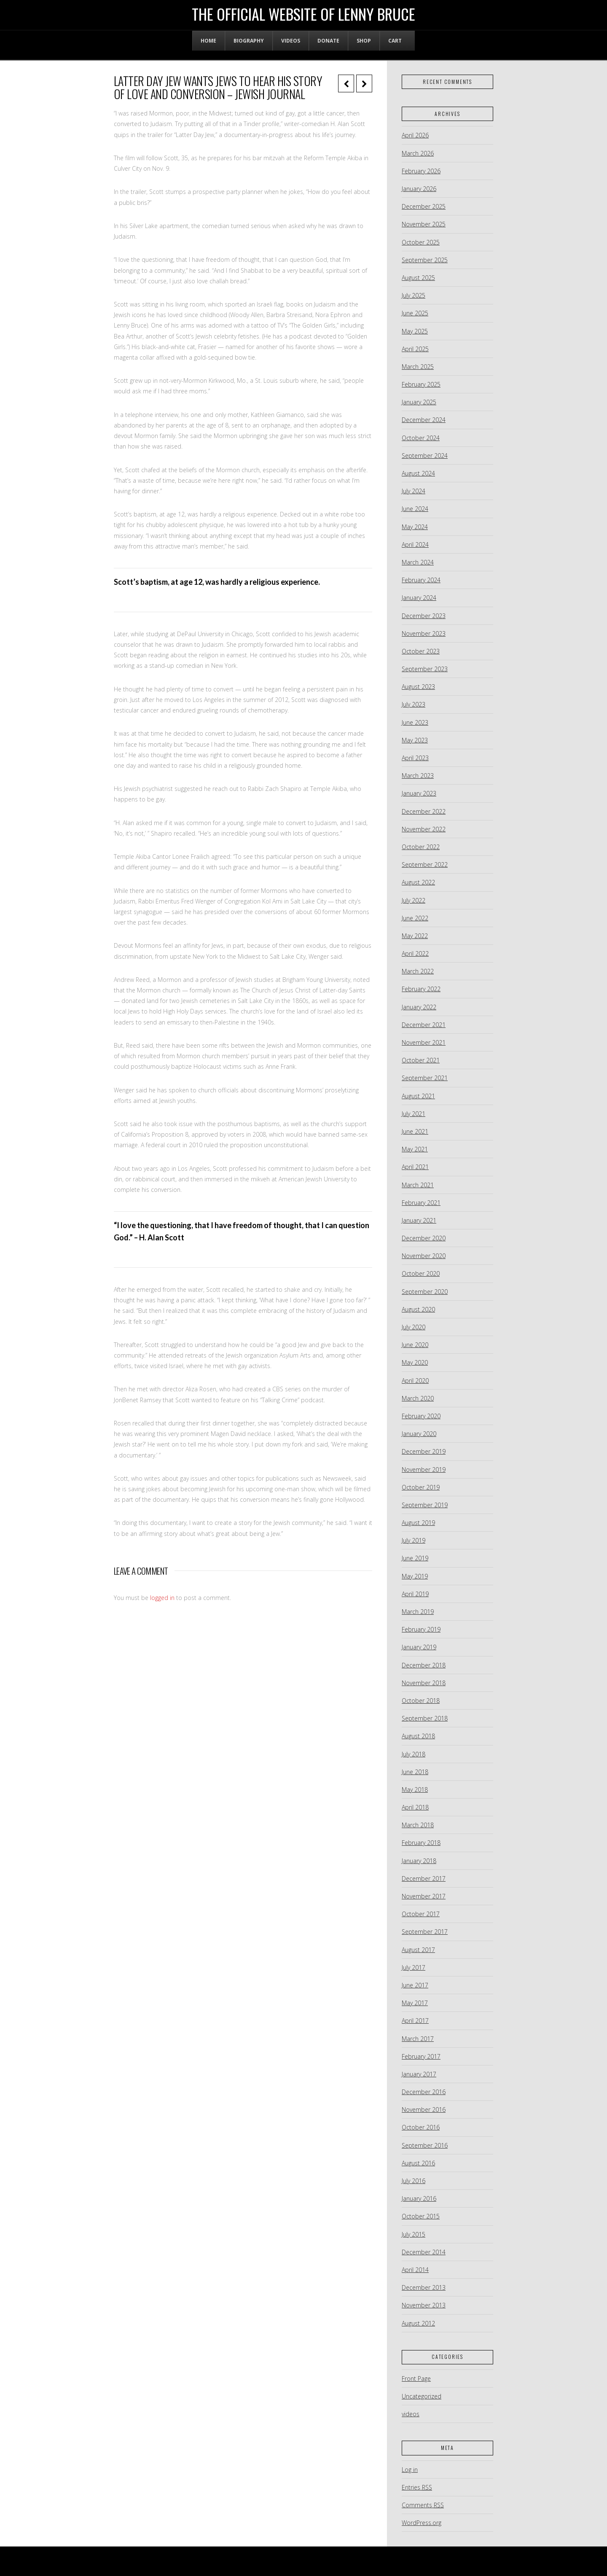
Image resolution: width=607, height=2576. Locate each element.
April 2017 (415, 2021)
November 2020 (424, 1256)
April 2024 (415, 544)
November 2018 (424, 1683)
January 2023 (419, 793)
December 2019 (424, 1451)
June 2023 (415, 722)
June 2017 (415, 1985)
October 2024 (421, 438)
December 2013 (424, 2287)
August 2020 (418, 1309)
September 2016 (425, 2145)
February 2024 (421, 580)
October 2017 (421, 1914)
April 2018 (415, 1807)
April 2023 (415, 758)
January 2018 (419, 1861)
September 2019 (425, 1505)
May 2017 (415, 2003)
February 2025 (421, 384)
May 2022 (415, 936)
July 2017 (413, 1967)
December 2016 (424, 2092)
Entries (417, 2487)
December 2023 (424, 616)
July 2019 (413, 1540)
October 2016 (421, 2127)
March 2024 (418, 562)
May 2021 (415, 1149)
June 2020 (415, 1345)
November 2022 (424, 829)
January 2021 (419, 1220)
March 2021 (418, 1185)
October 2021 (421, 1060)
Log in (410, 2470)
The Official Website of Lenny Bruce (303, 14)
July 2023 (413, 704)
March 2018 (418, 1825)
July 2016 (413, 2181)
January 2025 (419, 402)
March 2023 (418, 776)
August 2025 (418, 278)
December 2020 (424, 1238)
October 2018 (421, 1701)
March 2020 (418, 1398)
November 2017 (424, 1896)
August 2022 (418, 882)
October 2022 (421, 847)
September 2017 (425, 1932)
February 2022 (421, 989)
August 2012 (418, 2323)
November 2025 (424, 224)
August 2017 (418, 1950)
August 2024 (418, 473)
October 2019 (421, 1487)
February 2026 (421, 171)
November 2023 (424, 633)
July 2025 (413, 295)
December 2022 (424, 811)
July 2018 (413, 1754)
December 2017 (424, 1878)
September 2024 (425, 456)
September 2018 (425, 1718)
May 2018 (415, 1789)
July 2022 (413, 900)
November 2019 (424, 1469)
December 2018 (424, 1665)
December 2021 (424, 1025)
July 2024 (413, 491)
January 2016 (419, 2198)
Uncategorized (421, 2396)
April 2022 (415, 953)
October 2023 (421, 651)
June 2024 (415, 509)
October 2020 (421, 1273)
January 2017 (419, 2074)
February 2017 (421, 2056)
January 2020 (419, 1434)
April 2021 (415, 1167)
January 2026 (419, 189)
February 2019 (421, 1629)
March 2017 (418, 2039)
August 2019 (418, 1523)
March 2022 (418, 971)
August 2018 (418, 1736)
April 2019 (415, 1594)
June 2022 (415, 918)
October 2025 (421, 242)
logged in (162, 1598)
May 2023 (415, 740)
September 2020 (425, 1292)
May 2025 (415, 331)
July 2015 (413, 2234)
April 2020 (415, 1381)
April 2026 (415, 135)
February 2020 (421, 1416)
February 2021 (421, 1203)
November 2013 (424, 2305)
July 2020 (413, 1327)
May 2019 (415, 1576)
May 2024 (415, 527)
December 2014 (424, 2252)
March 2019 (418, 1612)
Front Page (416, 2378)
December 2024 (424, 420)
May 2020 (415, 1362)
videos (410, 2414)
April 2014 (415, 2270)
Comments (423, 2505)
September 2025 (425, 260)
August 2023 (418, 687)
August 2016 (418, 2163)
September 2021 (425, 1078)
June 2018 (415, 1772)
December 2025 (424, 206)
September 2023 (425, 669)
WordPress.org (421, 2523)
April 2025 (415, 349)
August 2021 (418, 1096)
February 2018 (421, 1843)
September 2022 (425, 864)
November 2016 (424, 2109)
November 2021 (424, 1042)
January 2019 (419, 1647)
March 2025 (418, 367)
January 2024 (419, 598)
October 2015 (421, 2216)
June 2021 (415, 1131)
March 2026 (418, 153)
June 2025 (415, 313)
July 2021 (413, 1114)
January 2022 (419, 1007)
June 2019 (415, 1558)
